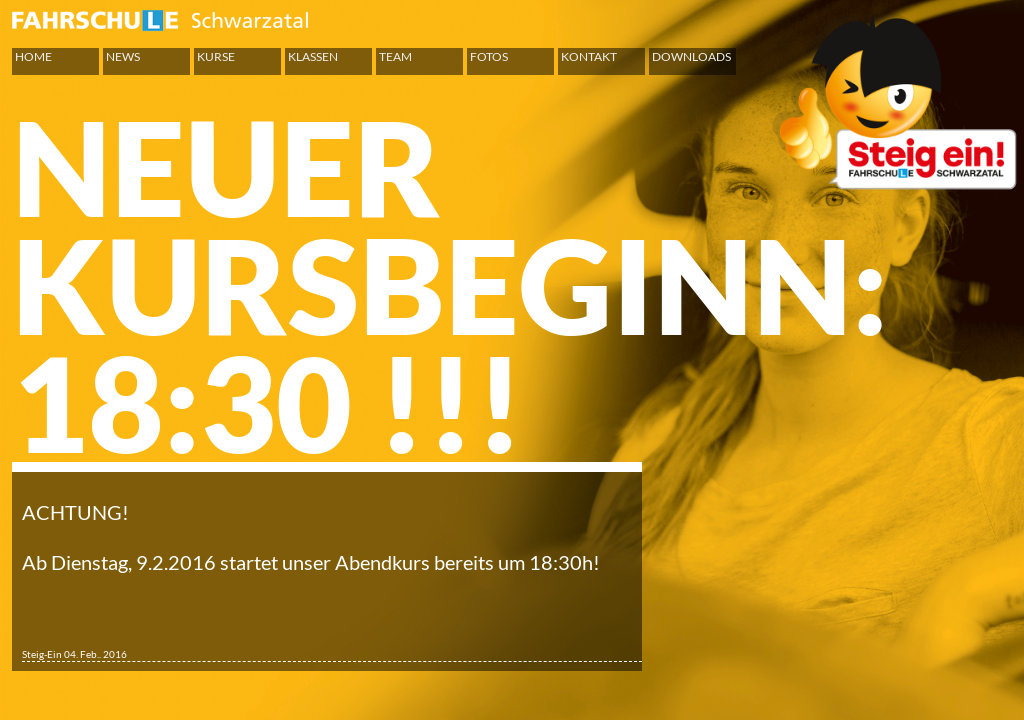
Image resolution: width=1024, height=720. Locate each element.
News (123, 56)
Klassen (313, 56)
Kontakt (589, 56)
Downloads (691, 56)
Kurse (216, 56)
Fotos (489, 56)
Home (33, 56)
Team (395, 56)
